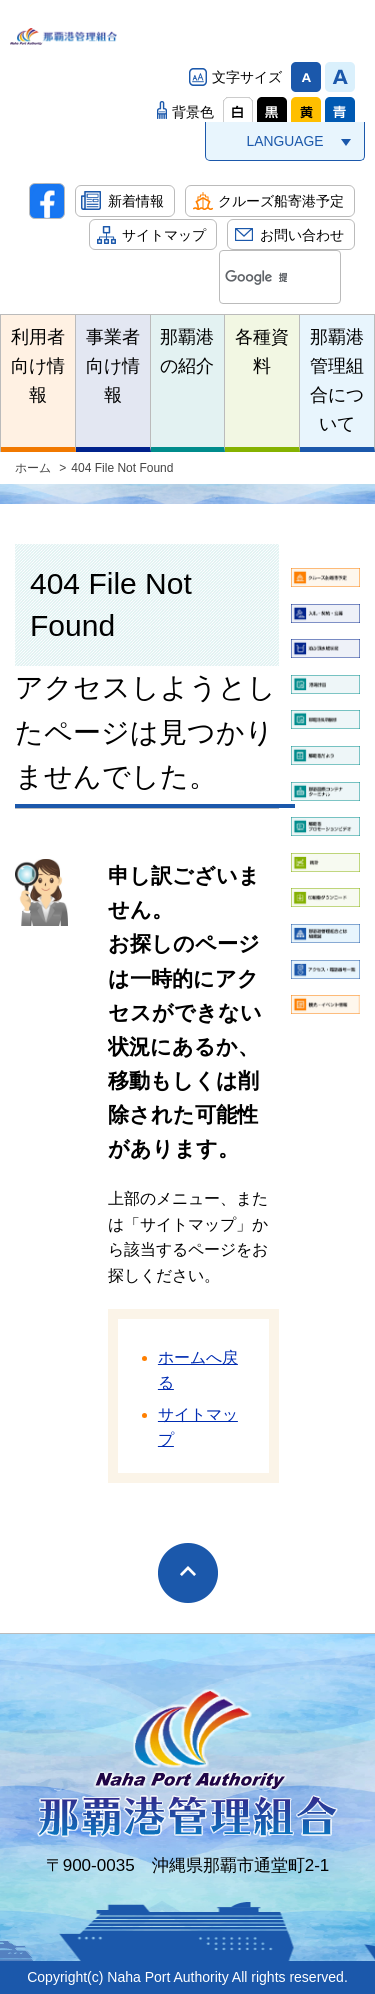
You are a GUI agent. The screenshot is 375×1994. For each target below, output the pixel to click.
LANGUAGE (284, 141)
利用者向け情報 (38, 366)
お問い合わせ (302, 235)
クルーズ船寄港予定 (281, 201)
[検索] (256, 278)
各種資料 (262, 351)
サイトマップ (164, 235)
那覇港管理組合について (337, 380)
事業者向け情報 (113, 366)
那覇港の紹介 (187, 351)
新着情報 (136, 201)
